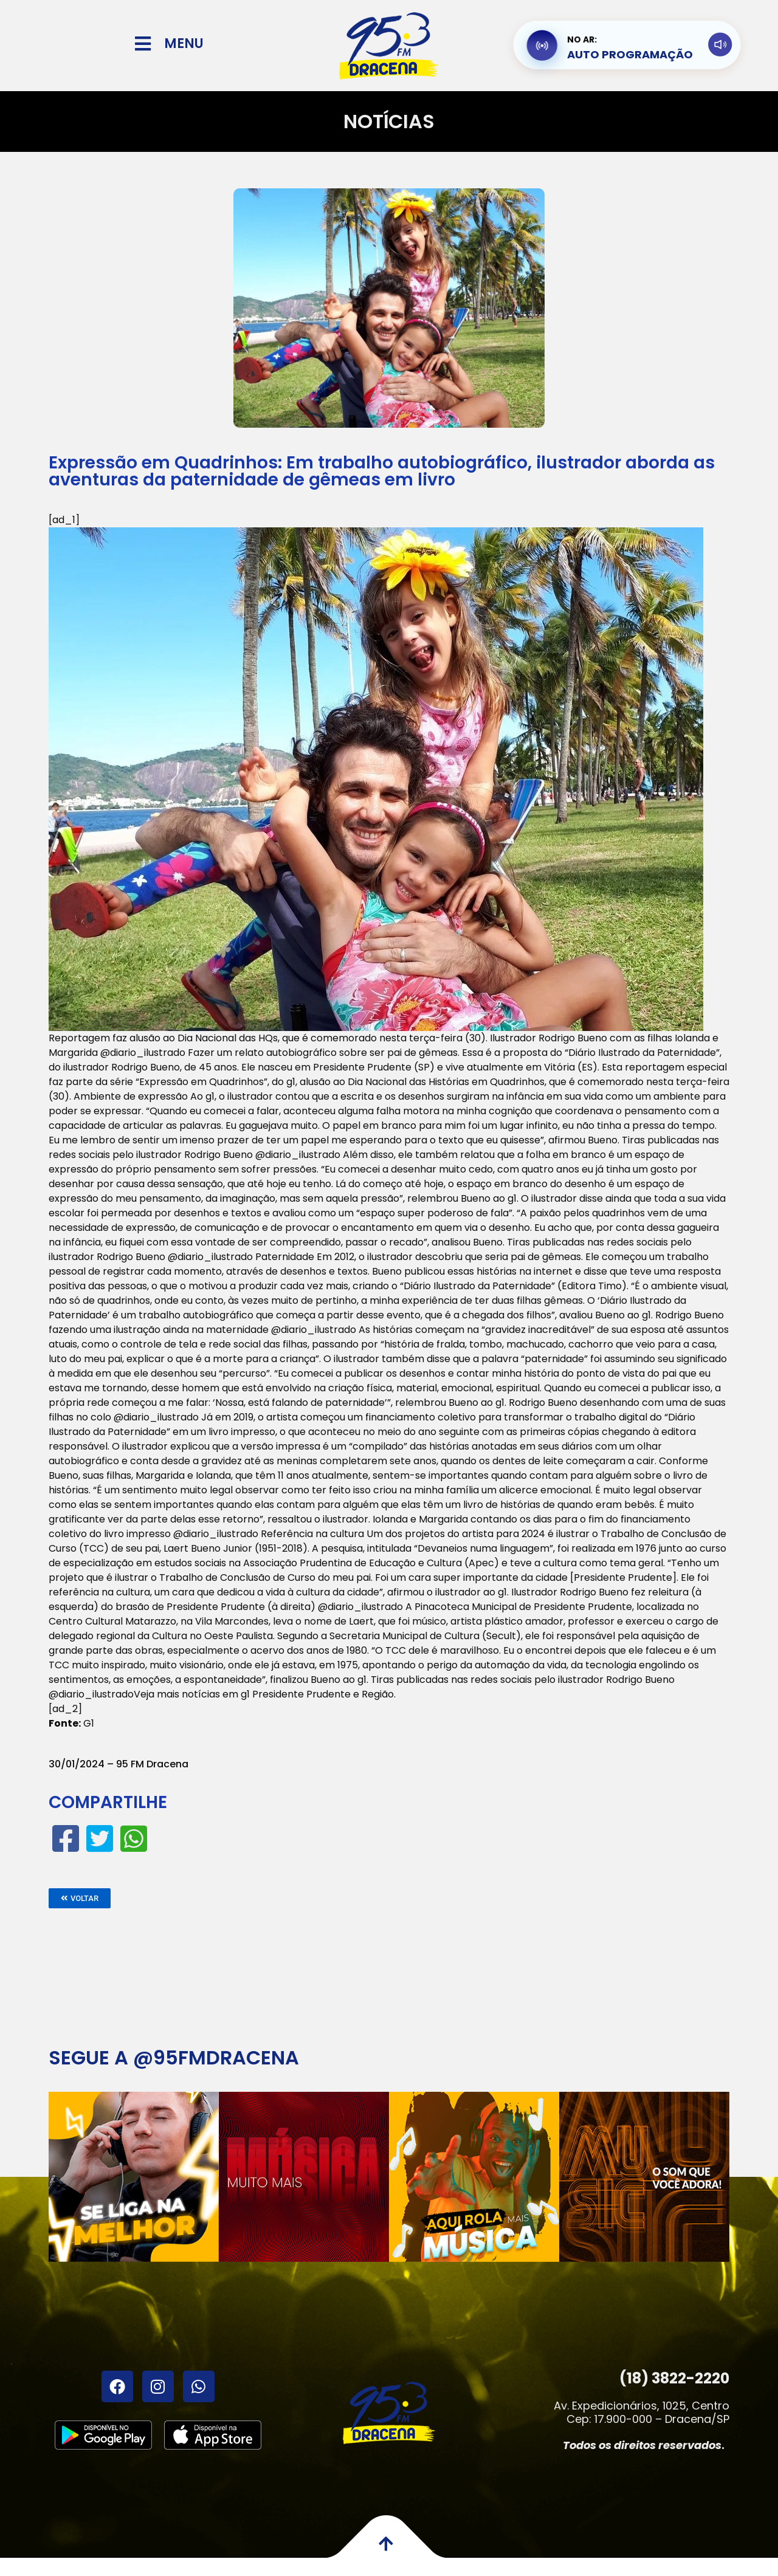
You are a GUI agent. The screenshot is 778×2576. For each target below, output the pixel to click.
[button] (80, 1898)
